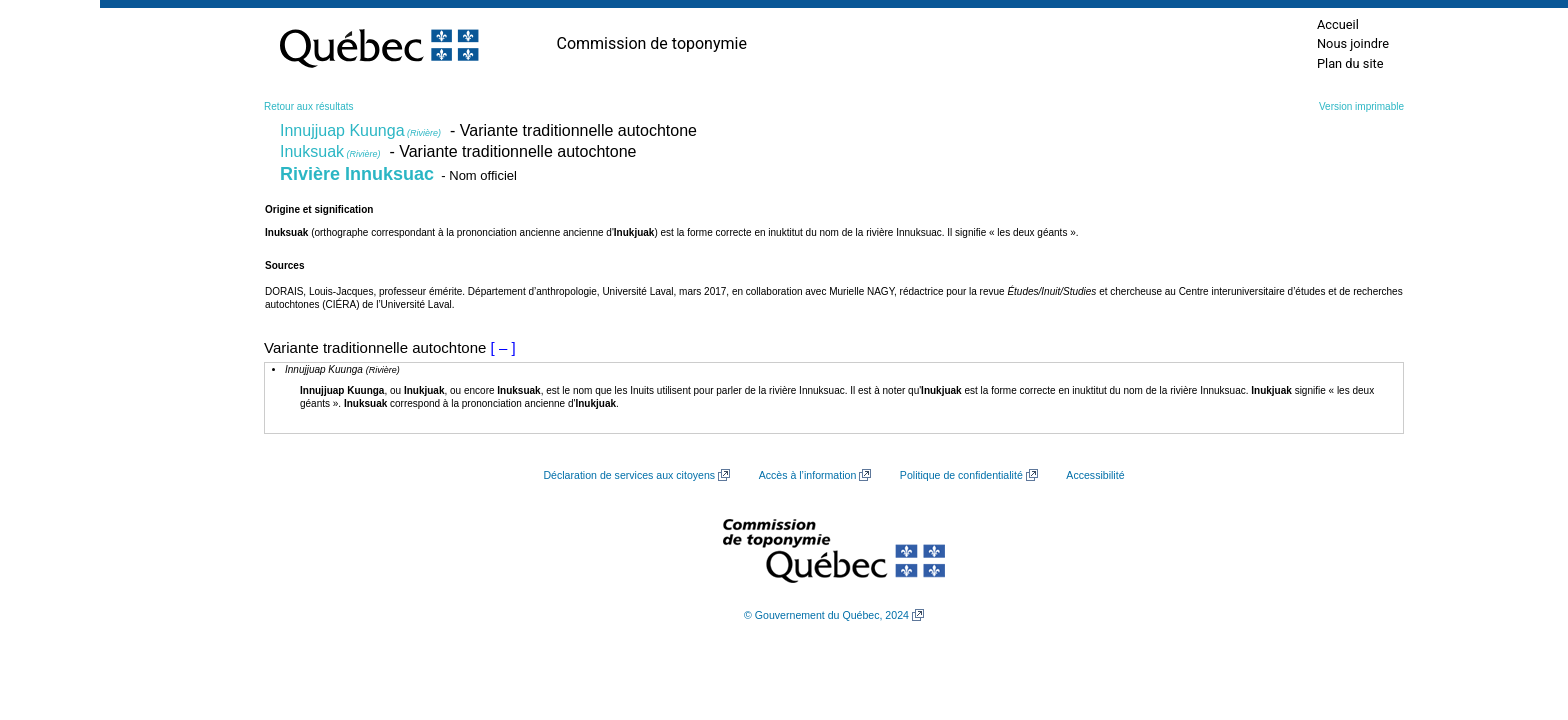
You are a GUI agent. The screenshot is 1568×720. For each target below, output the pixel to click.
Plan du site (1350, 63)
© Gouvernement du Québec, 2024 (826, 615)
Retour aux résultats (309, 106)
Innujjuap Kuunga (360, 130)
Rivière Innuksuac (357, 174)
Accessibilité (1095, 475)
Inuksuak (330, 151)
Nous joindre (1353, 43)
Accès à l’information (808, 475)
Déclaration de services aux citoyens (629, 475)
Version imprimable (1361, 106)
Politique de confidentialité (961, 475)
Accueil (1338, 24)
